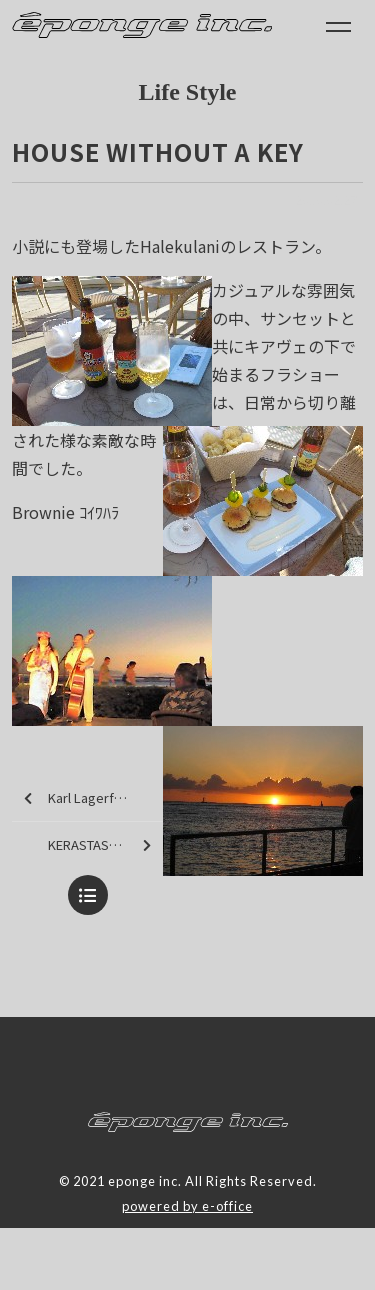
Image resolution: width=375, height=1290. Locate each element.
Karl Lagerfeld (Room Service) (93, 798)
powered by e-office (187, 1206)
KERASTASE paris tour (105, 845)
